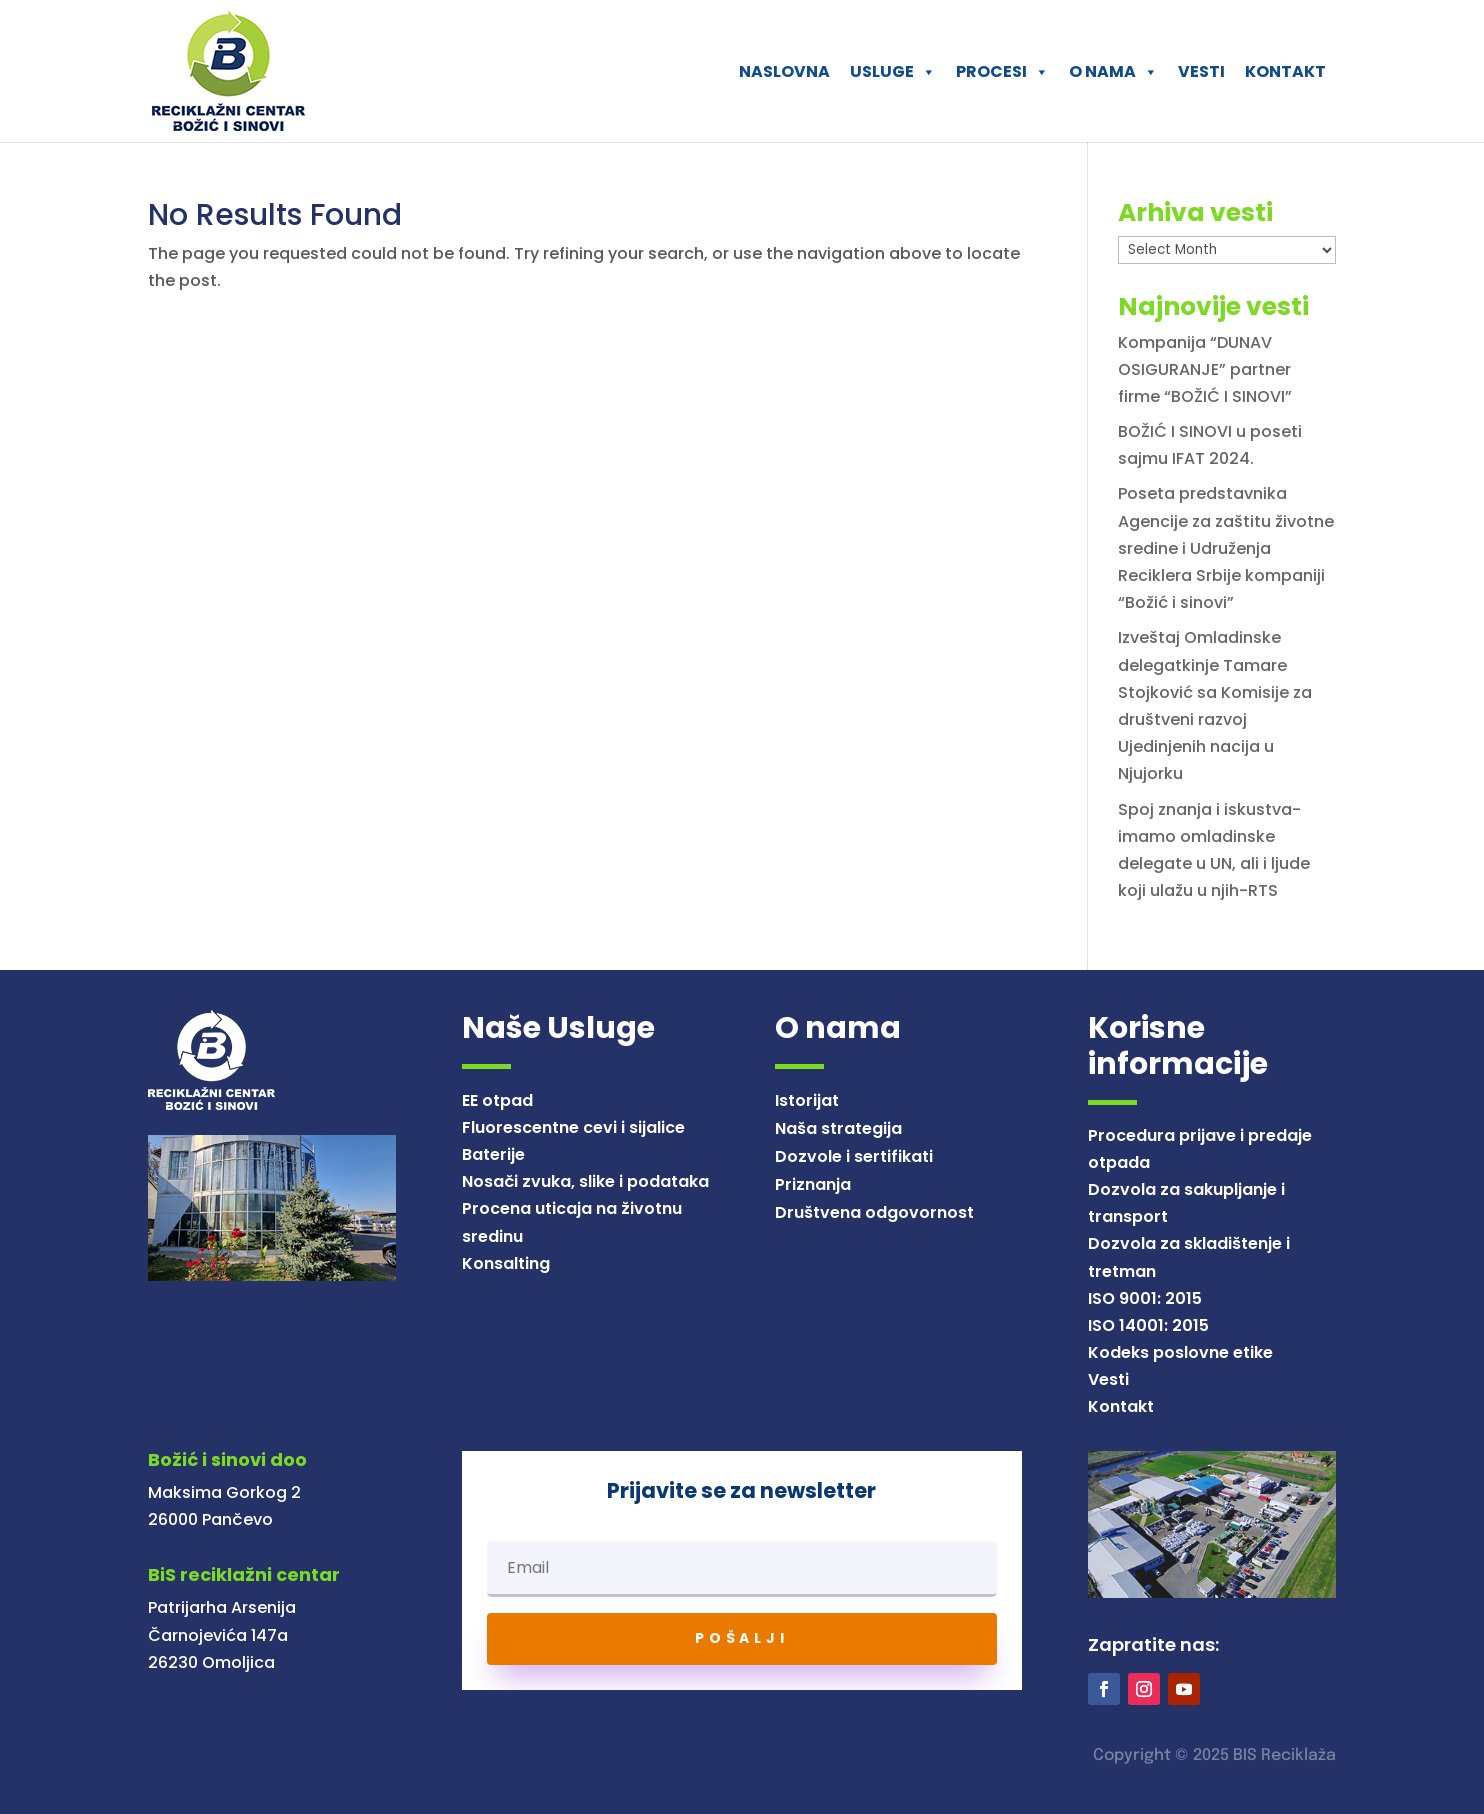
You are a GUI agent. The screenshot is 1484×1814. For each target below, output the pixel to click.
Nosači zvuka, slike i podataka (585, 1181)
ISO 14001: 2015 (1148, 1325)
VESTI (1201, 71)
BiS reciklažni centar (244, 1574)
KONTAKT (1285, 71)
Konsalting (506, 1263)
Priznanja (813, 1184)
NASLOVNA (784, 71)
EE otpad (497, 1100)
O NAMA (1113, 71)
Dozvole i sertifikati (854, 1156)
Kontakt (1121, 1406)
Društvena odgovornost (874, 1212)
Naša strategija (838, 1128)
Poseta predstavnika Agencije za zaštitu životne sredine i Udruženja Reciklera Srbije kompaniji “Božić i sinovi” (1226, 548)
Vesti (1108, 1379)
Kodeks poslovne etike (1180, 1352)
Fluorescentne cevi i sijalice (573, 1127)
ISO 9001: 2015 (1145, 1298)
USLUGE (893, 71)
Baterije (493, 1154)
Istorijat (807, 1100)
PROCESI (1002, 71)
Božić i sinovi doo (227, 1459)
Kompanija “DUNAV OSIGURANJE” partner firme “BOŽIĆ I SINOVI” (1205, 369)
